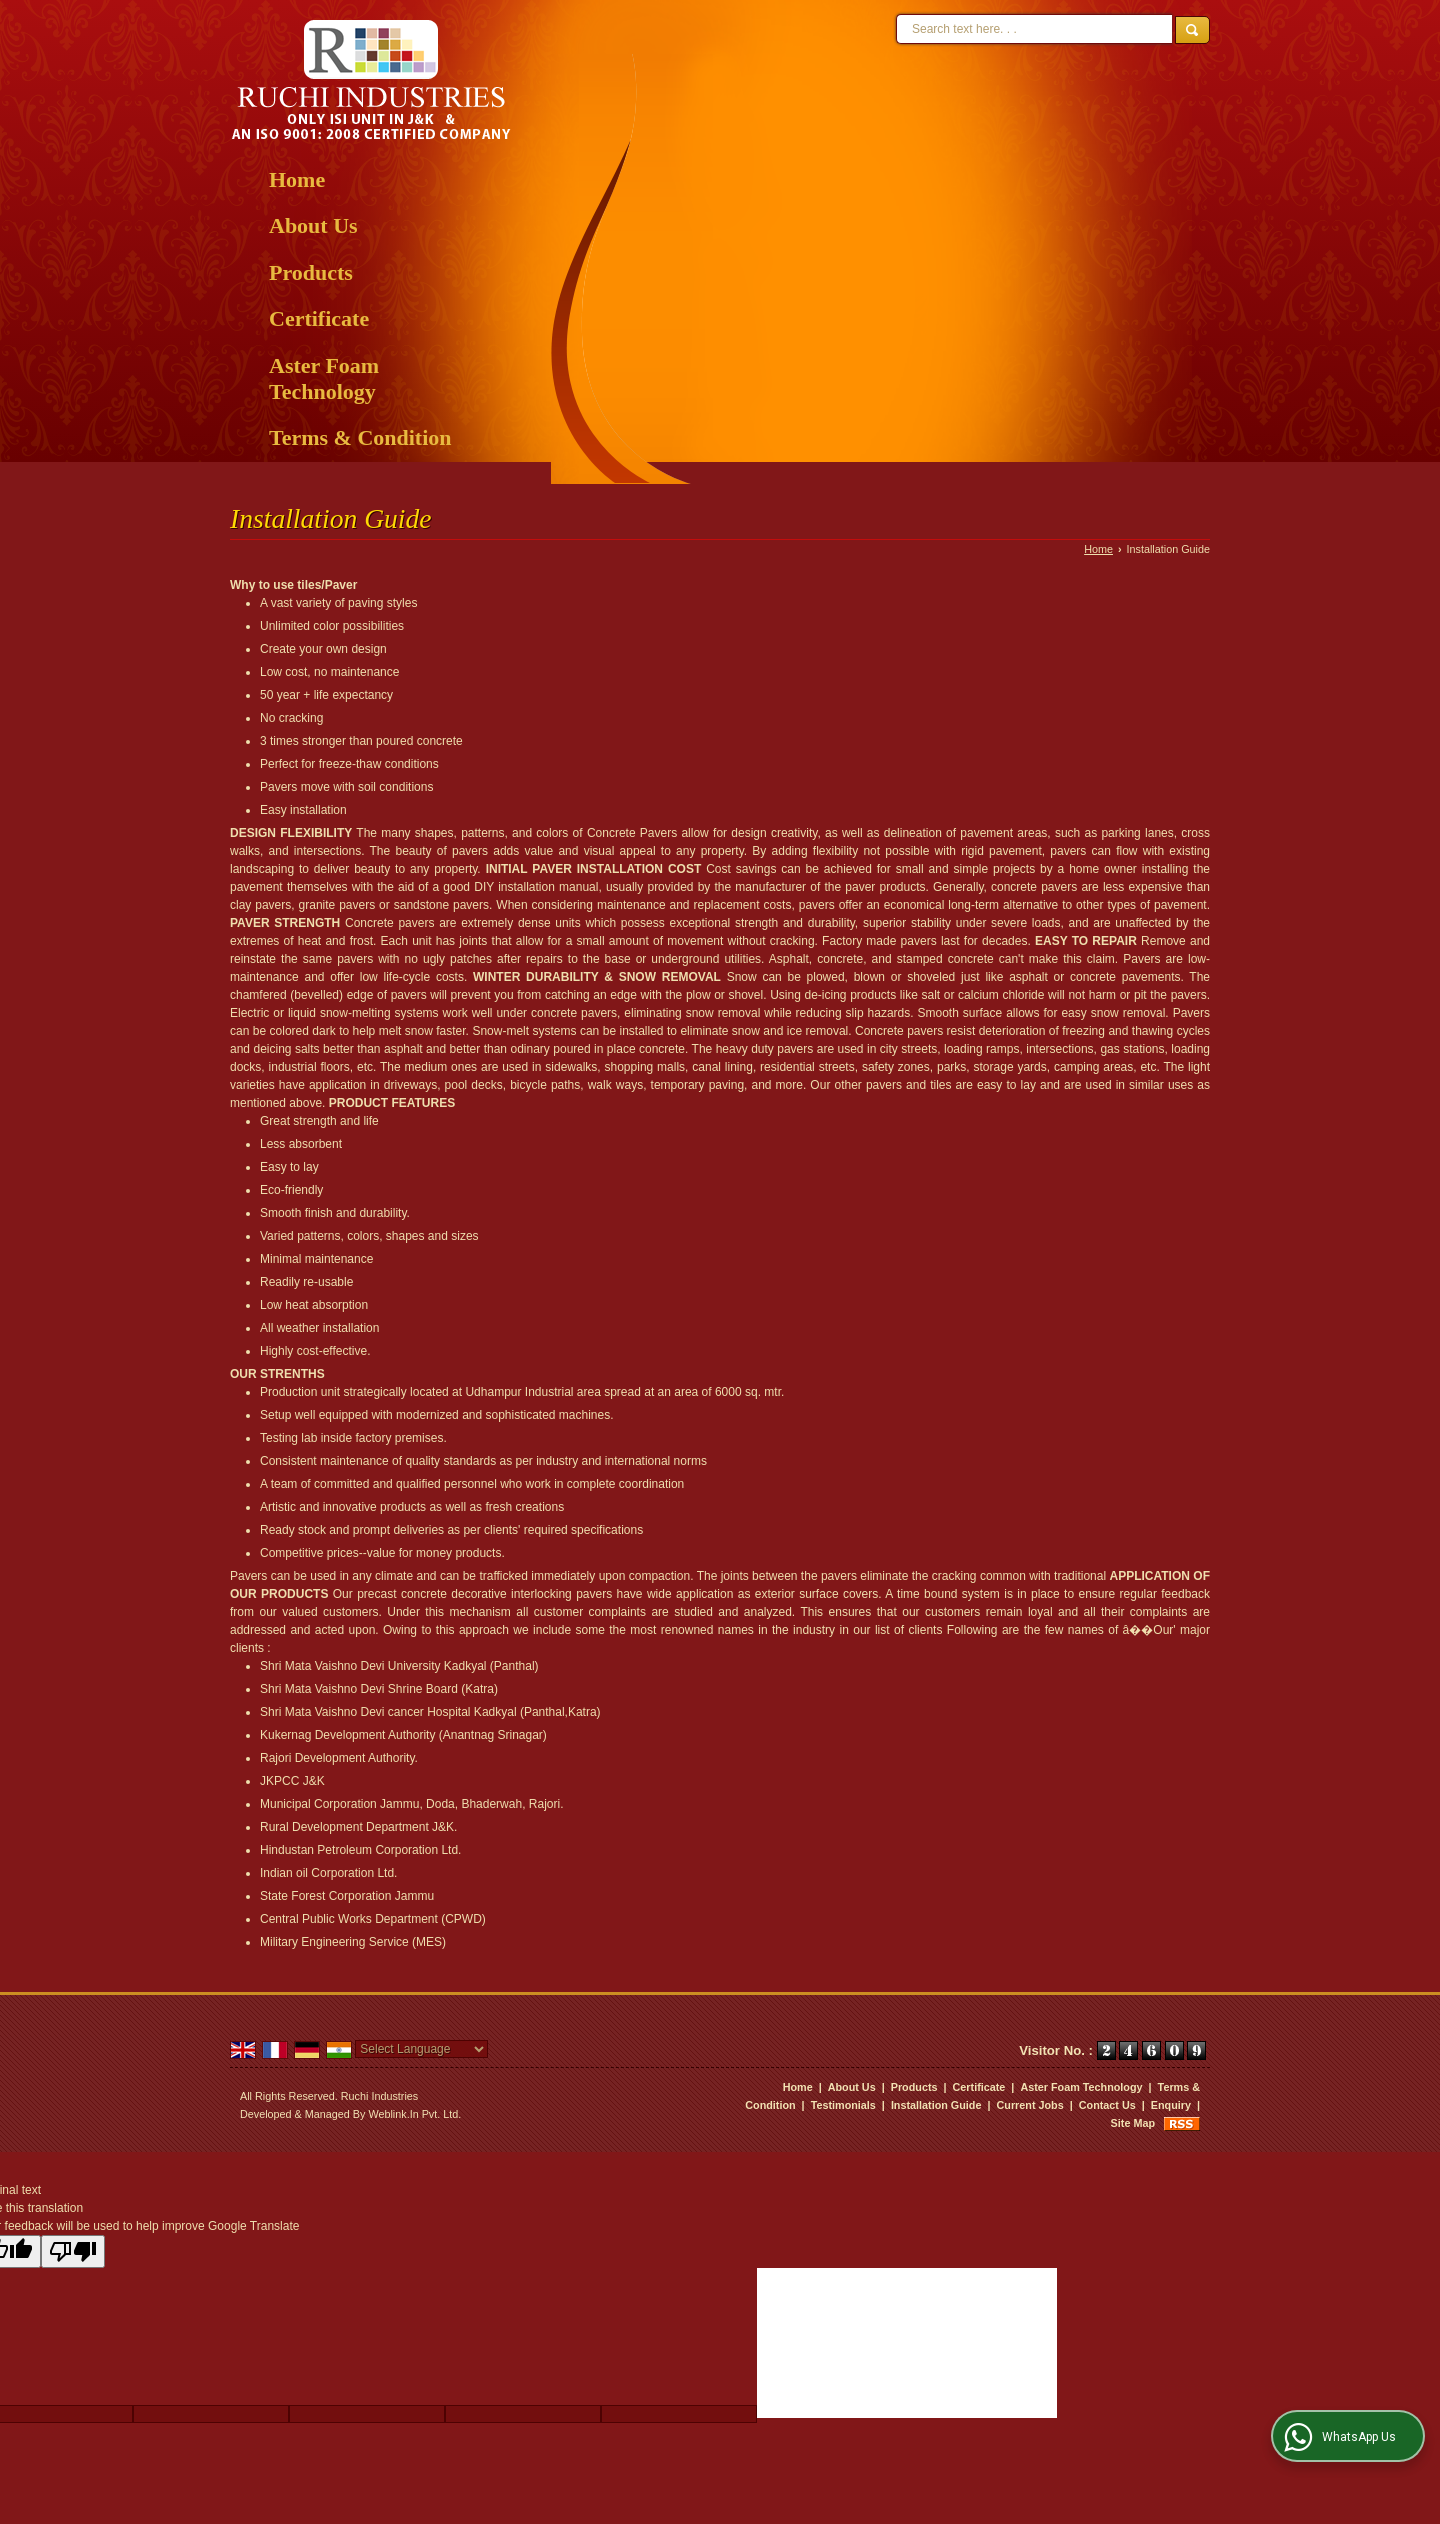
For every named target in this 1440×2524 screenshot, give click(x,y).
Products (311, 272)
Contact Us (1107, 2105)
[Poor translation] (73, 2251)
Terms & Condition (360, 437)
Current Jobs (1030, 2105)
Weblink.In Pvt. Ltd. (414, 2114)
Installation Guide (936, 2105)
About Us (313, 225)
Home (297, 179)
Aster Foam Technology (324, 378)
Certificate (319, 318)
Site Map (1133, 2123)
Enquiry (1171, 2105)
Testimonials (843, 2105)
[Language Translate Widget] (421, 2049)
